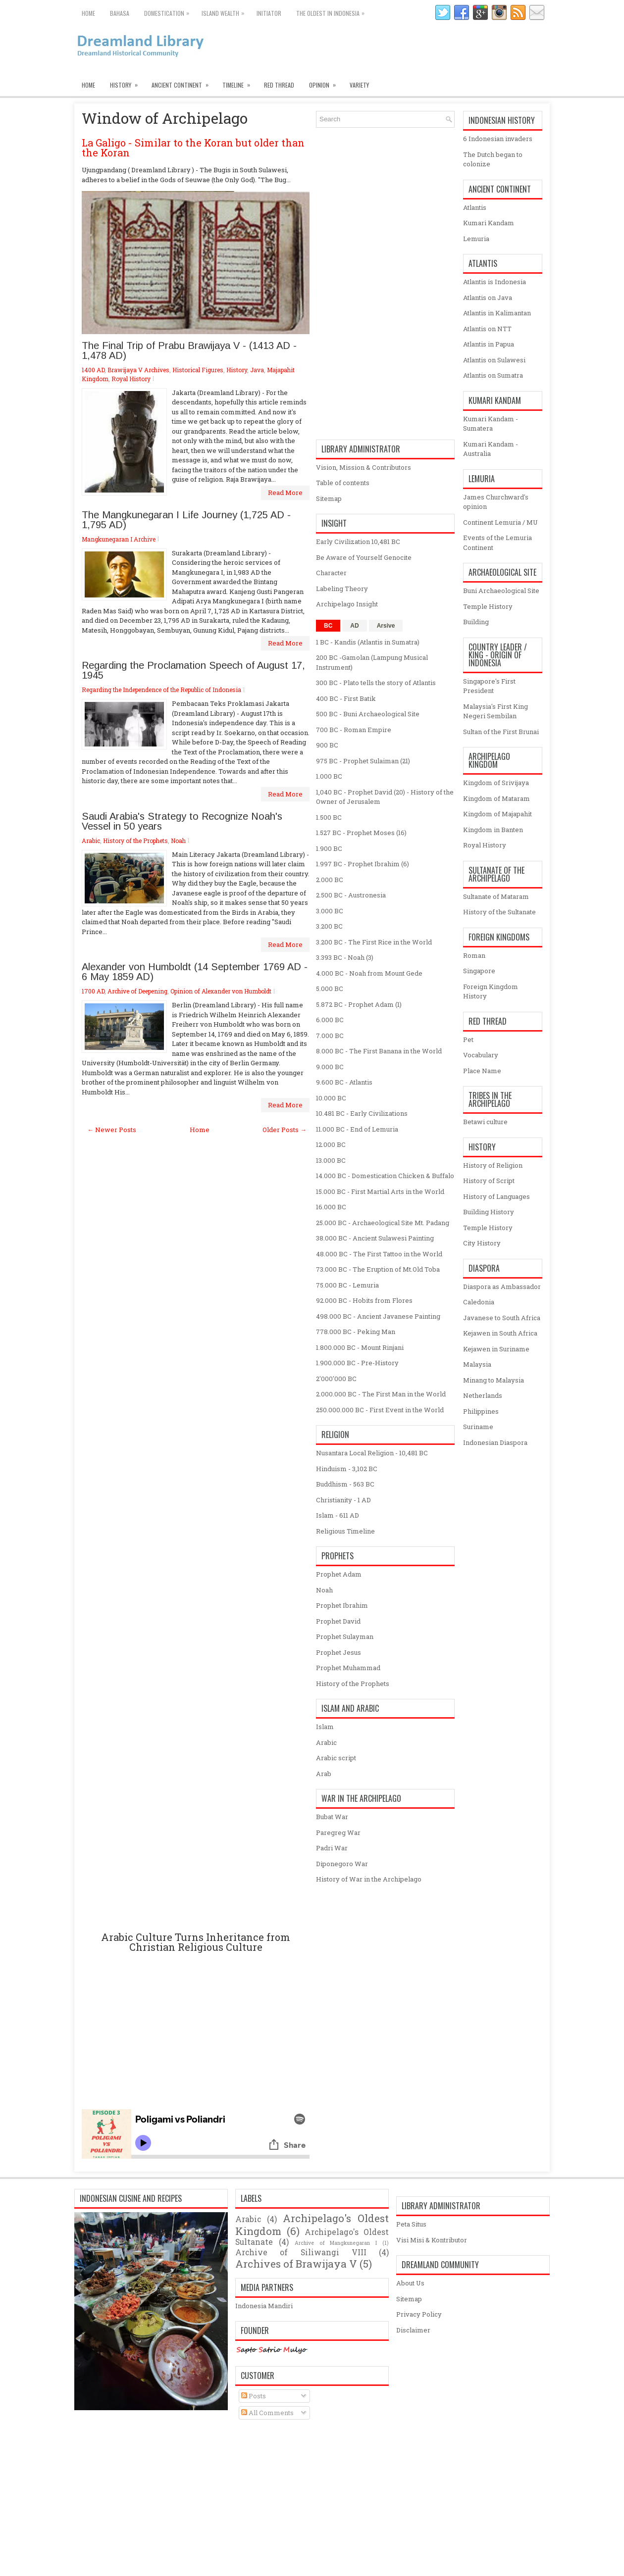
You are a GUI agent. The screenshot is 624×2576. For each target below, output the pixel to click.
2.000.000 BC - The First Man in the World (381, 1393)
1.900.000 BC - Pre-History (357, 1362)
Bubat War (332, 1816)
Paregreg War (338, 1832)
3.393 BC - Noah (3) (344, 957)
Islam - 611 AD (337, 1515)
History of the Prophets (135, 840)
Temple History (488, 606)
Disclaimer (413, 2330)
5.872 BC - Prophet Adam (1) (359, 1004)
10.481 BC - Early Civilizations (362, 1113)
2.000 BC (329, 879)
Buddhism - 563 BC (345, 1484)
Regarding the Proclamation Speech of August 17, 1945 (193, 670)
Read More (285, 492)
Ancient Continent (183, 82)
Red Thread (279, 85)
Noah (178, 840)
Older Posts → (284, 1129)
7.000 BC (330, 1035)
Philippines (481, 1411)
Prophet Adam (339, 1574)
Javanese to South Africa (501, 1317)
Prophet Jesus (338, 1652)
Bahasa (119, 13)
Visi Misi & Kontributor (431, 2239)
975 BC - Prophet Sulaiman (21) (363, 760)
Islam (325, 1726)
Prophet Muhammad (348, 1667)
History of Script (489, 1180)
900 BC (327, 745)
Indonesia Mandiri (264, 2305)
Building (476, 621)
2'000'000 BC (336, 1378)
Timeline (239, 82)
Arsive (386, 625)
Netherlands (482, 1395)
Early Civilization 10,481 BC (358, 541)
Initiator (269, 13)
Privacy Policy (419, 2314)
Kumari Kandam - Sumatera (490, 423)
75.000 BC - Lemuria (347, 1285)
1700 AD (93, 991)
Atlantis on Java (487, 297)
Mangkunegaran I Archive (119, 539)
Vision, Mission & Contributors (363, 467)
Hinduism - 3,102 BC (346, 1468)
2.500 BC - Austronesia (351, 895)
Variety (359, 85)
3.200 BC (329, 926)
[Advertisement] (196, 1533)
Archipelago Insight (347, 603)
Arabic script (336, 1757)
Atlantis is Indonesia (494, 281)
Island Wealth (225, 11)
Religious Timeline (345, 1531)
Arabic (91, 840)
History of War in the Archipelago (368, 1879)
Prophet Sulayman (344, 1636)
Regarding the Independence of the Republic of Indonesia (161, 690)
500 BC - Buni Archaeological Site (367, 713)
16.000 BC (331, 1206)
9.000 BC (330, 1066)
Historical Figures (197, 370)
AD (354, 625)
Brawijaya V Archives (138, 370)
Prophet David (338, 1621)
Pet (468, 1039)
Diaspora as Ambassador (502, 1286)
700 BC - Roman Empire (353, 729)
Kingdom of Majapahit (497, 813)
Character (331, 572)
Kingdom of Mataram (496, 798)
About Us (410, 2283)
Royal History (131, 379)
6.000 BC (330, 1019)
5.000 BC (329, 988)
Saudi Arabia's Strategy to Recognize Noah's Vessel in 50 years (182, 821)
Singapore (479, 970)
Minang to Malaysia (493, 1380)
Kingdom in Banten (493, 829)
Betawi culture (485, 1121)
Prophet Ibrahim (342, 1605)
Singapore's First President (489, 686)
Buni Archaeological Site (501, 590)
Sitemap (329, 498)
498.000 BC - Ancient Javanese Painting (378, 1316)
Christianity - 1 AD (343, 1499)
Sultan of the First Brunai (501, 731)
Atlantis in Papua (488, 344)
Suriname (478, 1426)
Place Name (482, 1070)
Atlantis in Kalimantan (497, 312)
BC (328, 625)
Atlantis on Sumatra (493, 375)
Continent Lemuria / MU (500, 522)
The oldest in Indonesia (332, 11)
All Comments (267, 2412)
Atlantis (474, 207)
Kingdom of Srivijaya (496, 782)
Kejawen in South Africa (500, 1333)
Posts (253, 2395)
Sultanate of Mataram (496, 896)
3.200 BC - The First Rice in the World (374, 942)
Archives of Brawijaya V (296, 2264)
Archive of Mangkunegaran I (336, 2242)
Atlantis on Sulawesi (494, 359)
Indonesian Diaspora (495, 1442)
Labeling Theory (342, 588)
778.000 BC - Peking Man (355, 1331)
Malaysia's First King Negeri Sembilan (495, 711)
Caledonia (478, 1301)
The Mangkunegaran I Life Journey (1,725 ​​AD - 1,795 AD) (186, 520)
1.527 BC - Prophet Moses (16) (361, 832)
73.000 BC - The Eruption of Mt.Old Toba (378, 1269)
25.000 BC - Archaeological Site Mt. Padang (382, 1222)
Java (257, 370)
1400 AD (93, 370)
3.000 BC (329, 910)
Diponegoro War (342, 1863)
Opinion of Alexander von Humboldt (220, 991)
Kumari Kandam (488, 222)
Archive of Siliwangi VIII (300, 2252)
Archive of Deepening (137, 991)
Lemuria (476, 238)
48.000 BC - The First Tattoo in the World (379, 1253)
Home (88, 13)
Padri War (332, 1847)
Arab (323, 1773)
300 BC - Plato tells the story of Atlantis (376, 682)
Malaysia (477, 1364)
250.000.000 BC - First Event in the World (380, 1409)
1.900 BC (329, 848)
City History (482, 1242)
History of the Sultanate (499, 911)
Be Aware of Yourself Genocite (364, 557)
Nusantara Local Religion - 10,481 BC (372, 1452)
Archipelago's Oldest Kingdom (312, 2224)
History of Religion (492, 1165)
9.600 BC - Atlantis (344, 1082)
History (127, 82)
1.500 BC (329, 817)
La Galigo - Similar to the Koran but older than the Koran (193, 147)
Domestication (169, 11)
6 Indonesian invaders (497, 138)
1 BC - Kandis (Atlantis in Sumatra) (367, 642)
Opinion (325, 82)
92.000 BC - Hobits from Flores (364, 1300)
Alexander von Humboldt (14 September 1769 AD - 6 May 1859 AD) (195, 972)
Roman (474, 955)
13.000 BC (331, 1160)
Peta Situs (411, 2224)
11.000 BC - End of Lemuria (357, 1129)
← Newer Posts (111, 1129)
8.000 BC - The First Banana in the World (379, 1050)
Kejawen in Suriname (496, 1348)
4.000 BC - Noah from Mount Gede (369, 973)
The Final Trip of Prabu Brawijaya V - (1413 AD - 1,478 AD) (189, 350)
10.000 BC (331, 1097)
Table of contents (342, 482)
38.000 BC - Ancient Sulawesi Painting (375, 1238)
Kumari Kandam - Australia (490, 449)
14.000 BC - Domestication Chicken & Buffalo (385, 1175)
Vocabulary (480, 1054)
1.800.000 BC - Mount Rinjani (360, 1347)
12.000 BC (331, 1144)
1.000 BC (329, 776)
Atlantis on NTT (487, 328)
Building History (488, 1211)
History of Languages (496, 1196)
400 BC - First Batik (346, 698)
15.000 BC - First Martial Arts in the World (380, 1191)
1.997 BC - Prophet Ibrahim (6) (362, 863)
